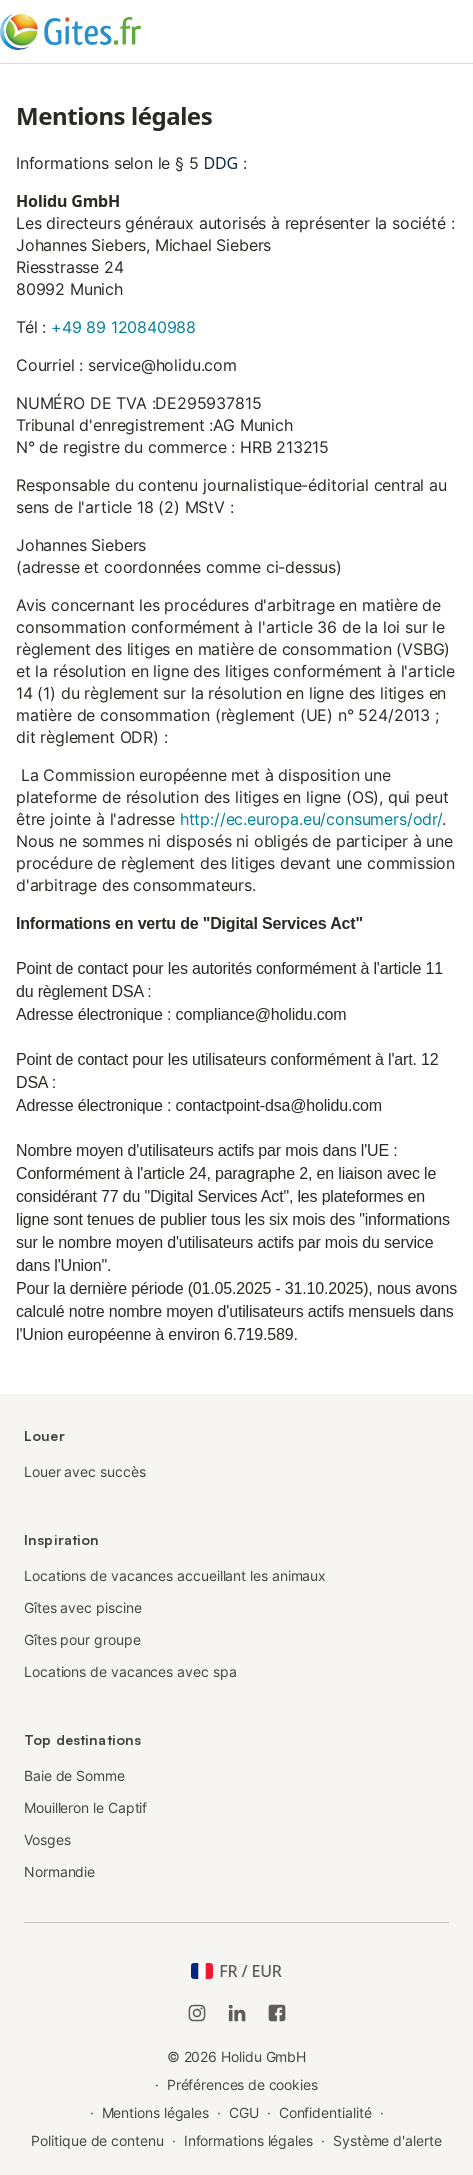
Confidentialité (325, 2112)
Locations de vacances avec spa (130, 1671)
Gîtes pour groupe (82, 1639)
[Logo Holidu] (99, 32)
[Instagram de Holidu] (197, 2013)
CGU (244, 2112)
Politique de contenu (97, 2140)
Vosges (47, 1839)
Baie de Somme (74, 1775)
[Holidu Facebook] (277, 2013)
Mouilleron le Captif (85, 1807)
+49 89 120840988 (123, 327)
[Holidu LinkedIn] (237, 2013)
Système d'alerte (387, 2140)
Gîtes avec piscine (83, 1607)
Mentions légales (156, 2112)
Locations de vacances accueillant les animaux (175, 1575)
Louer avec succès (85, 1471)
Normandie (59, 1871)
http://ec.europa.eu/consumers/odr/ (311, 819)
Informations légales (248, 2140)
